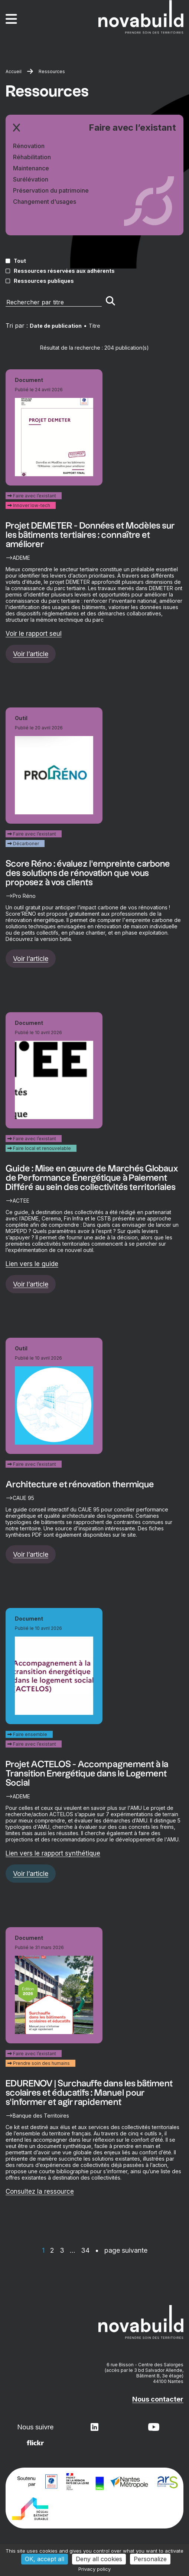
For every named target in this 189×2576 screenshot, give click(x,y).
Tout (20, 261)
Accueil (14, 71)
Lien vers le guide (32, 1264)
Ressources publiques (44, 281)
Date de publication (56, 326)
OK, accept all (44, 2559)
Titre (94, 326)
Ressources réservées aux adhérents (64, 271)
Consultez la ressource (40, 2191)
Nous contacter (157, 2399)
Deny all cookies (99, 2559)
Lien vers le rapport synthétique (53, 1853)
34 (85, 2250)
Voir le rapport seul (34, 633)
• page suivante (121, 2250)
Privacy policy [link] (94, 2569)
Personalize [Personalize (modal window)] (150, 2559)
